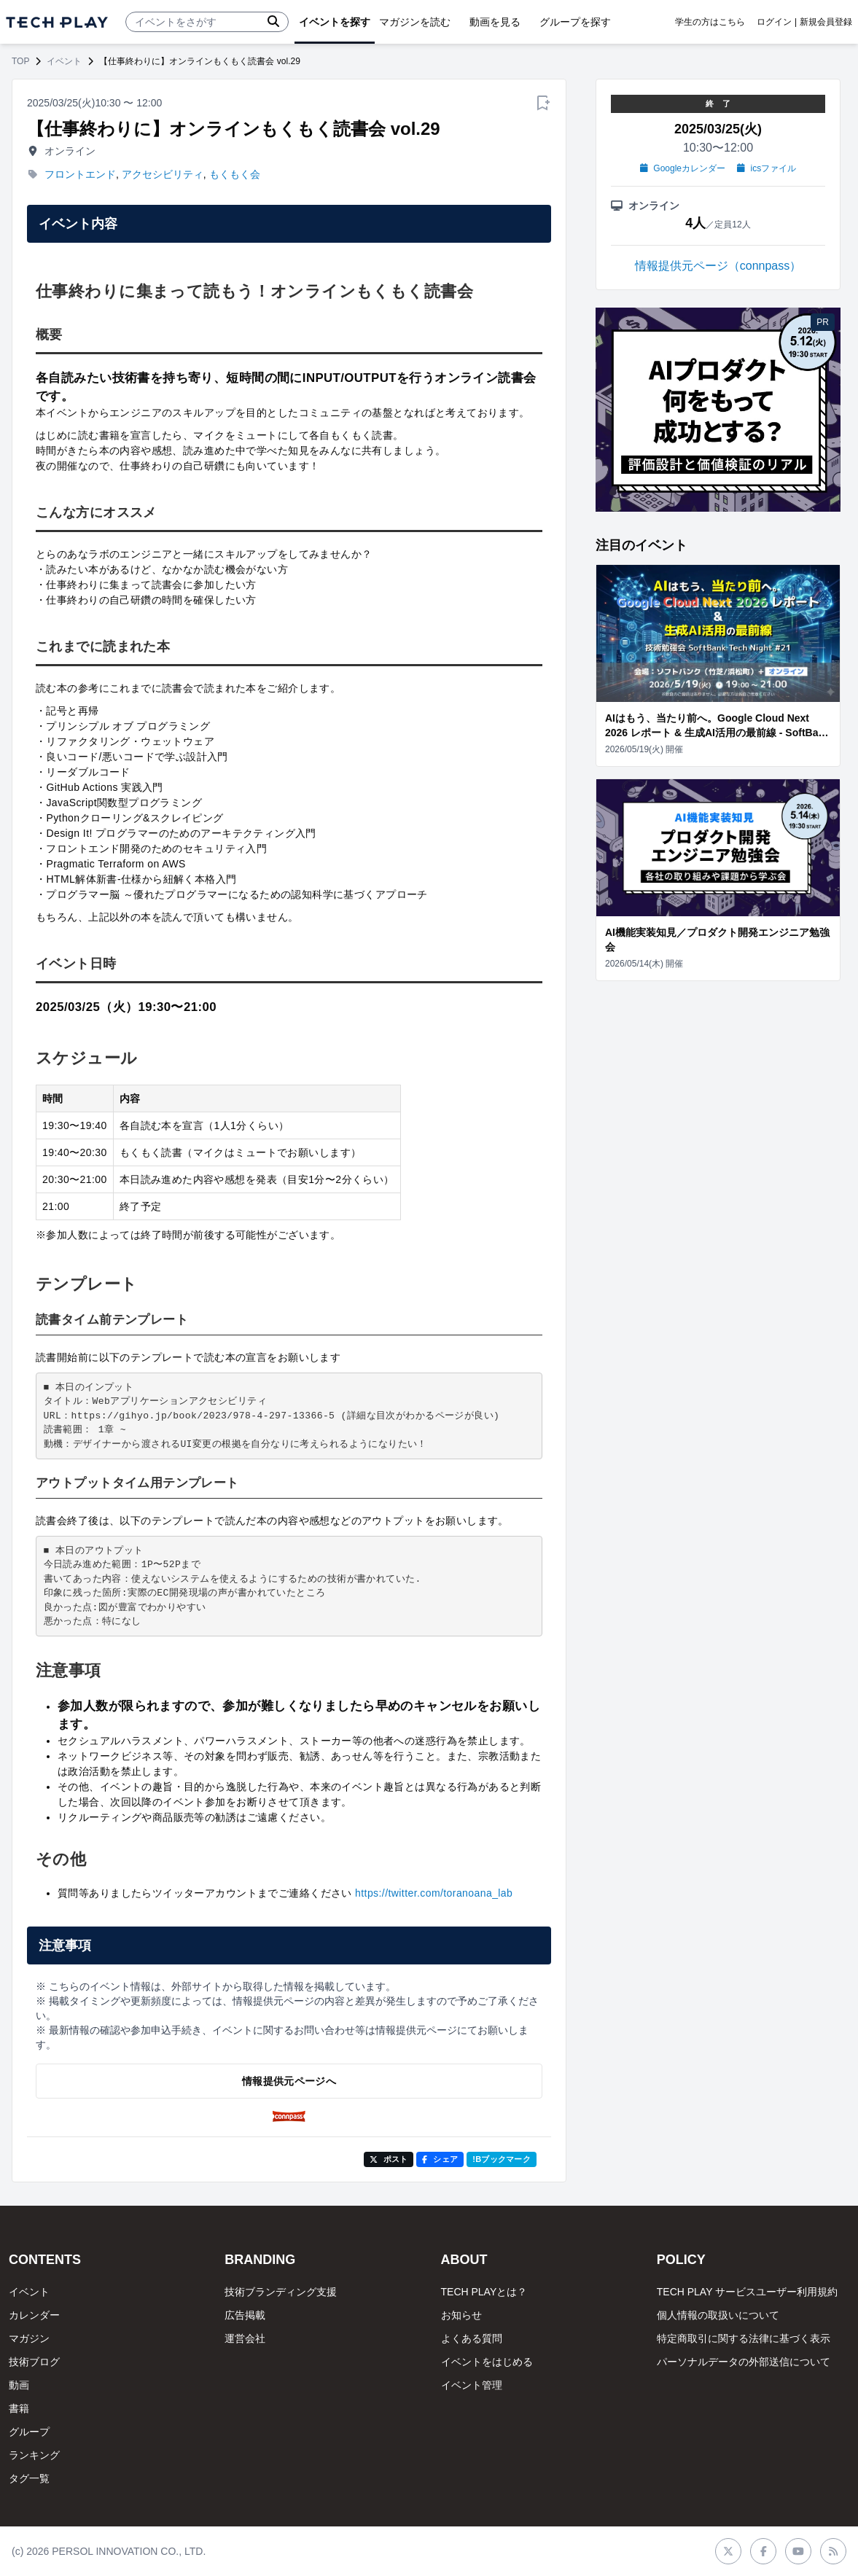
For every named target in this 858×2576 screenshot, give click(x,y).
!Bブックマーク (501, 2159)
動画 (19, 2385)
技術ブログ (34, 2362)
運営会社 (245, 2338)
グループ (29, 2432)
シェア (440, 2159)
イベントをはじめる (487, 2362)
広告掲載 (245, 2315)
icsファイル (766, 168)
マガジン (29, 2338)
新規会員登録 (826, 22)
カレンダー (34, 2315)
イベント (64, 61)
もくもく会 (234, 174)
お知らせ (461, 2315)
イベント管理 (471, 2385)
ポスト (389, 2159)
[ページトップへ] (57, 22)
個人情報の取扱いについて (718, 2315)
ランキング (34, 2455)
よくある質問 (471, 2338)
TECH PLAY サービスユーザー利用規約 (747, 2292)
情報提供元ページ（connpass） (718, 265)
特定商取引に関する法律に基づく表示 (743, 2338)
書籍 (19, 2408)
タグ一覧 (29, 2478)
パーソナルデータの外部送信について (743, 2362)
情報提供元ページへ (289, 2081)
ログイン (774, 22)
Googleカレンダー (682, 168)
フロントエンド (80, 174)
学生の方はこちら (710, 22)
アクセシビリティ (162, 174)
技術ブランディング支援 (281, 2292)
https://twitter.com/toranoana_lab (433, 1893)
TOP (20, 61)
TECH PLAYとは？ (484, 2292)
